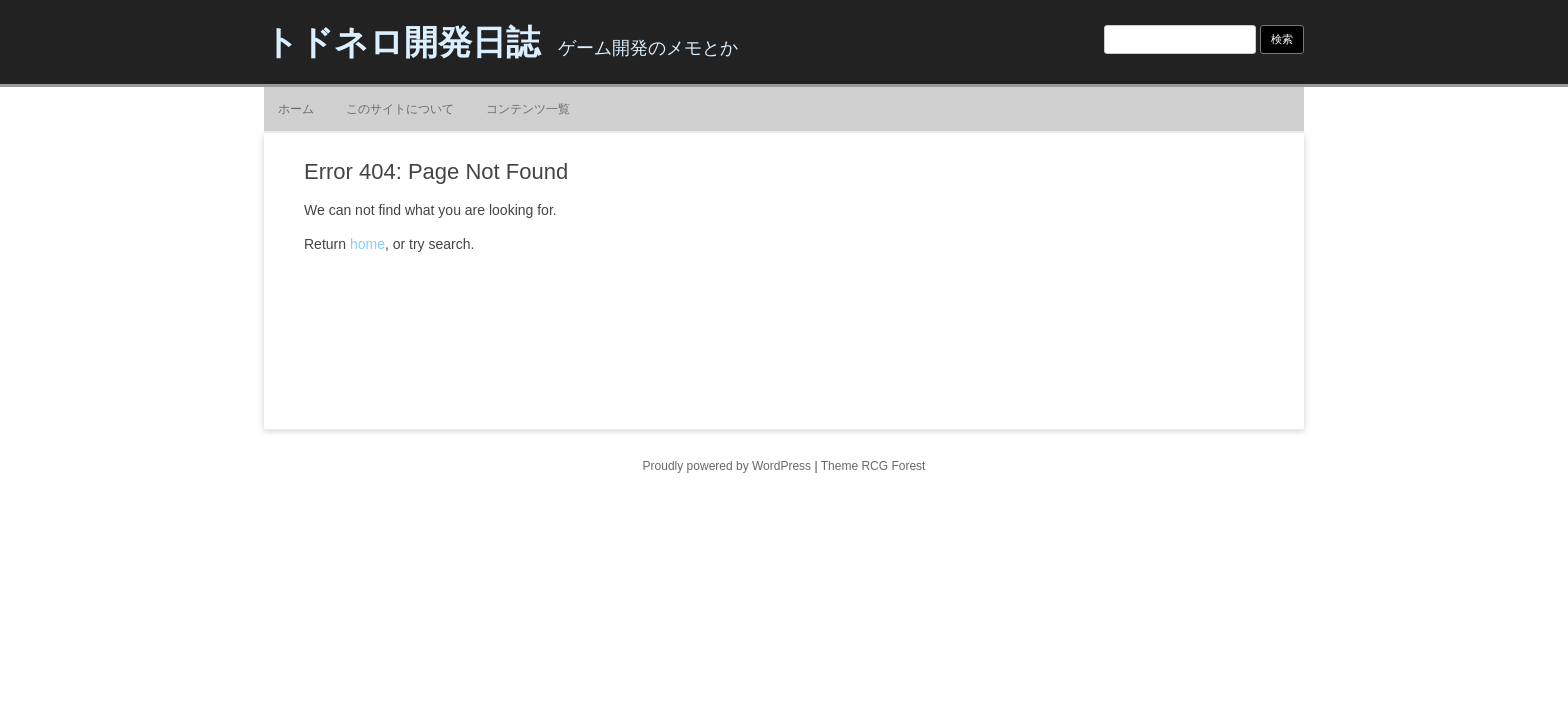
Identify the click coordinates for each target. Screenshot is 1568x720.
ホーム (296, 109)
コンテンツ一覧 (528, 109)
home (367, 244)
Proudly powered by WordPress (727, 466)
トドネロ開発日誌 (402, 42)
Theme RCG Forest (873, 466)
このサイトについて (400, 109)
